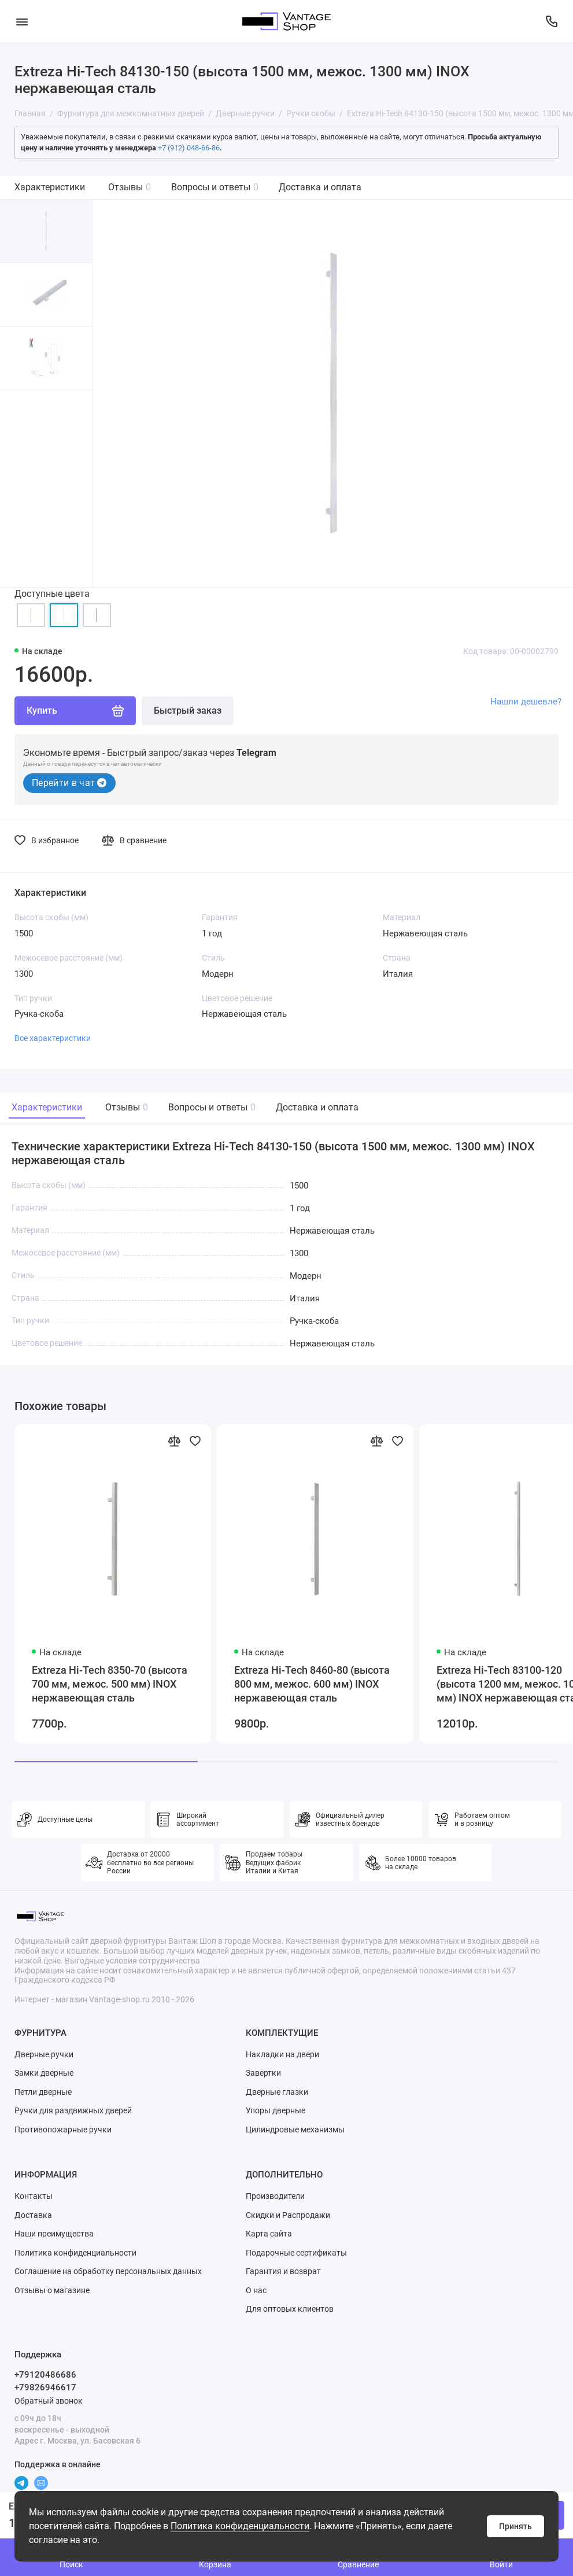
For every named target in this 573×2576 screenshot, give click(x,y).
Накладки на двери (282, 2054)
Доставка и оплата (320, 187)
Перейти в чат (69, 782)
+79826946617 (45, 2387)
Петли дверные (43, 2092)
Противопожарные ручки (63, 2129)
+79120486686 (45, 2375)
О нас (256, 2290)
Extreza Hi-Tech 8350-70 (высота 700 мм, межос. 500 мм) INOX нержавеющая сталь (109, 1684)
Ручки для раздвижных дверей (73, 2110)
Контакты (33, 2196)
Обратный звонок (48, 2400)
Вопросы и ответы (214, 187)
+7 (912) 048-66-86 (189, 147)
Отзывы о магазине (52, 2290)
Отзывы (129, 187)
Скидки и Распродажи (288, 2215)
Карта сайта (269, 2233)
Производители (275, 2196)
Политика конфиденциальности (240, 2525)
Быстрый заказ (187, 710)
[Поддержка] (551, 21)
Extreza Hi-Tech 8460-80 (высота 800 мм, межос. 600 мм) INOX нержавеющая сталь (312, 1684)
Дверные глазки (277, 2092)
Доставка (33, 2215)
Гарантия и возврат (283, 2271)
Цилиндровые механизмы (295, 2129)
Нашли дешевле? (525, 701)
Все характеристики (52, 1038)
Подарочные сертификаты (296, 2252)
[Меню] (21, 21)
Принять (515, 2526)
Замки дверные (43, 2072)
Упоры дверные (275, 2110)
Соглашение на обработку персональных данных (108, 2271)
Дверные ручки (43, 2054)
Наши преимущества (54, 2233)
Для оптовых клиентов (290, 2308)
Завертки (263, 2072)
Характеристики (49, 187)
